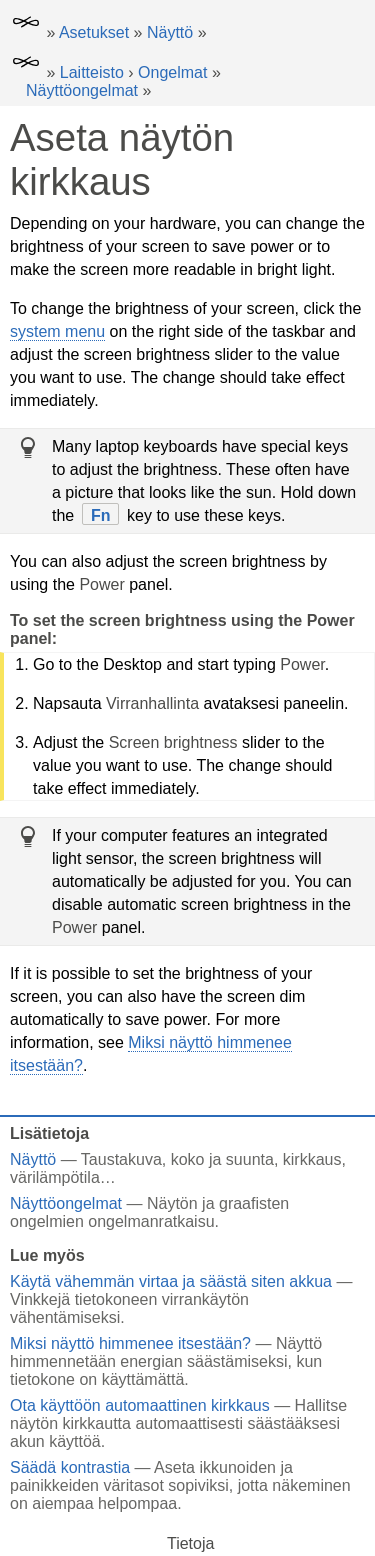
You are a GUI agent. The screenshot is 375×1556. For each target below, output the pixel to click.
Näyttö (170, 32)
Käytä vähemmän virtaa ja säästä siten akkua (171, 1281)
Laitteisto (92, 72)
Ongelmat (172, 72)
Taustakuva (121, 1159)
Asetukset (94, 32)
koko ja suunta (222, 1159)
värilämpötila (55, 1177)
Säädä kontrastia (70, 1467)
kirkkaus (312, 1159)
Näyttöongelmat (82, 90)
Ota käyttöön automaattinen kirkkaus (140, 1405)
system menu (57, 331)
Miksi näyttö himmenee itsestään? (130, 1343)
